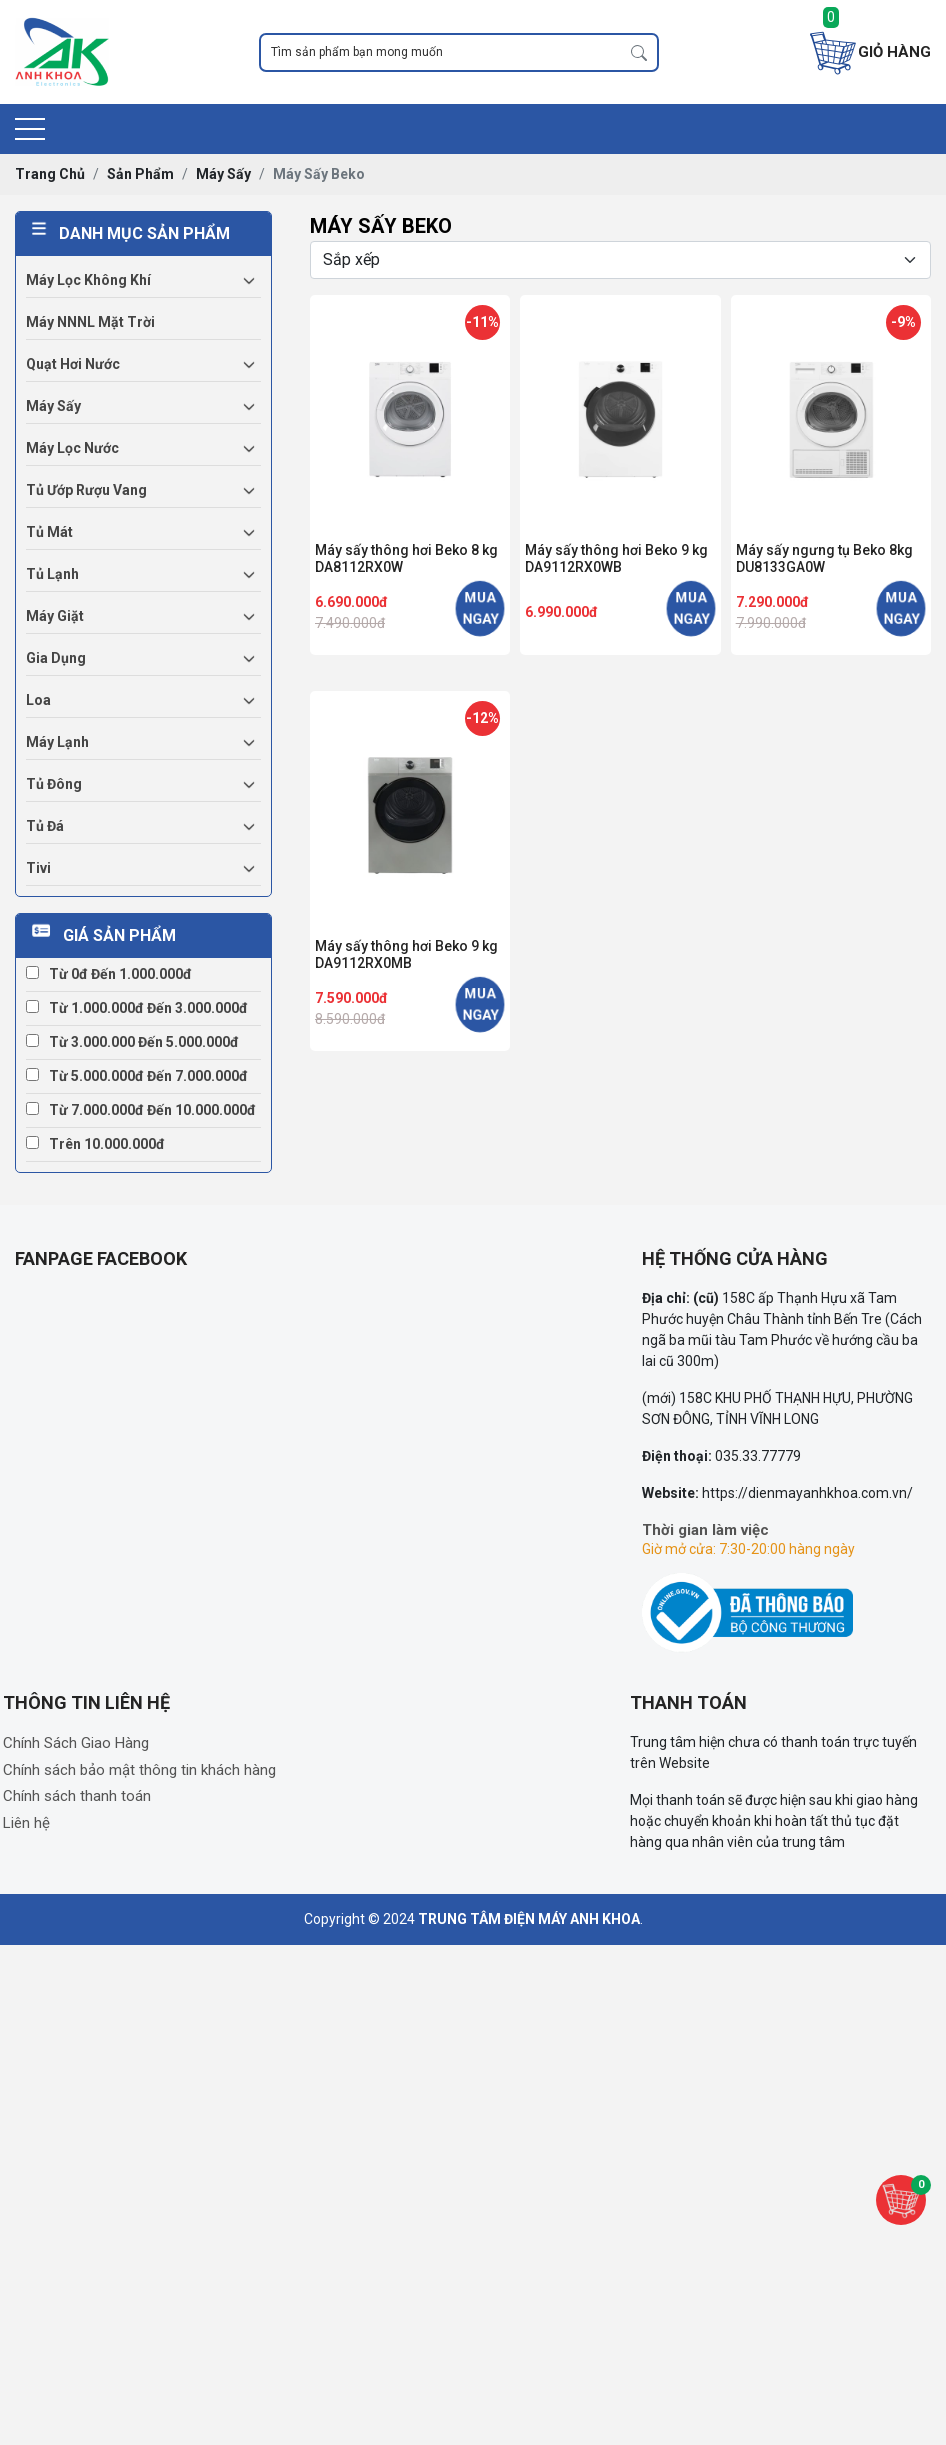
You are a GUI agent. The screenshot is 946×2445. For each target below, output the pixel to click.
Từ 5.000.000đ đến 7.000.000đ (137, 1076)
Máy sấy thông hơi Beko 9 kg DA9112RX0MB (406, 954)
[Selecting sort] (620, 260)
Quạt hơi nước (73, 364)
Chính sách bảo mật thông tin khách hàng (139, 1770)
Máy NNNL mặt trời (90, 322)
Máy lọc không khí (88, 280)
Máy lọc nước (72, 448)
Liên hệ (26, 1823)
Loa (38, 700)
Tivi (38, 868)
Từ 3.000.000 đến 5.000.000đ (132, 1042)
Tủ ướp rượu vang (86, 490)
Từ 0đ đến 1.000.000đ (109, 974)
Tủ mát (49, 532)
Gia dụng (56, 658)
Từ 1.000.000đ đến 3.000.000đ (137, 1008)
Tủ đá (45, 826)
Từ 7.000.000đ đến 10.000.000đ (141, 1110)
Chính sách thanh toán (77, 1796)
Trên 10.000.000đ (95, 1144)
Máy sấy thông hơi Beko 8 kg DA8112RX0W (406, 558)
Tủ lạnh (52, 574)
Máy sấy (53, 406)
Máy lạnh (57, 742)
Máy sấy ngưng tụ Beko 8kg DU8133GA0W (824, 558)
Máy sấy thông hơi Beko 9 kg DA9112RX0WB (616, 558)
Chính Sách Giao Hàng (76, 1743)
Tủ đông (54, 784)
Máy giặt (55, 616)
